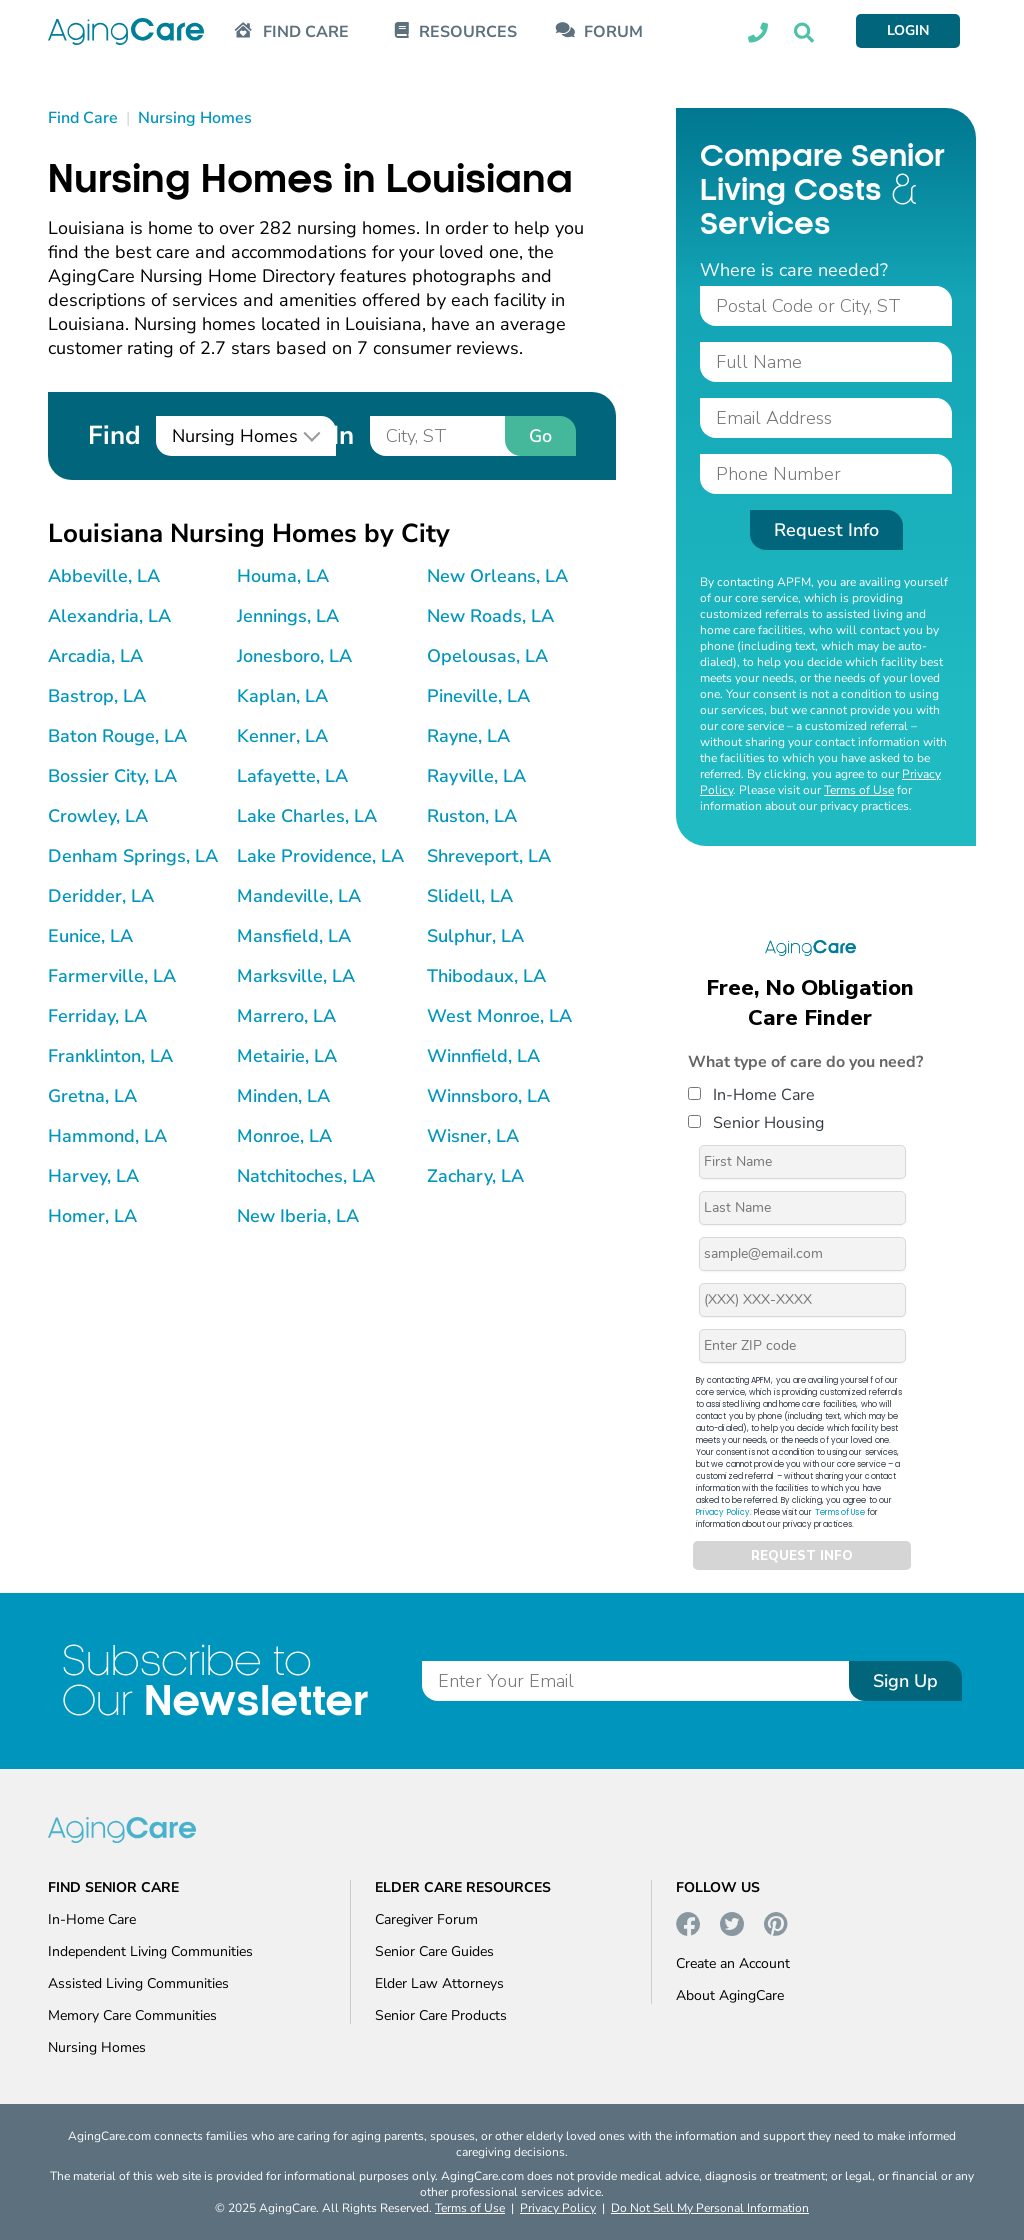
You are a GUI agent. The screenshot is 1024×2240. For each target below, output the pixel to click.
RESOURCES (468, 32)
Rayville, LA (476, 776)
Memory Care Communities (132, 2015)
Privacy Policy (723, 1512)
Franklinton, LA (110, 1056)
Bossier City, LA (112, 776)
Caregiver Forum (426, 1919)
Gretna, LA (92, 1096)
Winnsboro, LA (488, 1096)
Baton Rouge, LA (117, 736)
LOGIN (908, 30)
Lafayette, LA (292, 776)
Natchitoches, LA (306, 1176)
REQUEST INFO (802, 1556)
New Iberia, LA (298, 1216)
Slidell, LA (470, 896)
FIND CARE (306, 32)
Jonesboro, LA (294, 656)
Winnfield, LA (483, 1056)
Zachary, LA (475, 1176)
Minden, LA (283, 1096)
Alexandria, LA (109, 616)
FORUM (613, 32)
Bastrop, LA (97, 696)
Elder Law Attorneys (439, 1983)
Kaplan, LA (282, 696)
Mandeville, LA (299, 896)
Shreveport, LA (489, 856)
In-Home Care (751, 1095)
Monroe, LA (284, 1136)
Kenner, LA (282, 736)
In (343, 435)
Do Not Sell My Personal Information (710, 2208)
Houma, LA (283, 576)
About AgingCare (730, 1995)
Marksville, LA (296, 976)
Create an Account (733, 1963)
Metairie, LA (287, 1056)
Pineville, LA (478, 696)
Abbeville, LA (104, 576)
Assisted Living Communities (138, 1983)
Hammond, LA (107, 1136)
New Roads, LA (490, 616)
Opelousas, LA (487, 656)
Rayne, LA (468, 736)
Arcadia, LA (95, 656)
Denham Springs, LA (133, 856)
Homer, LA (92, 1216)
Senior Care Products (441, 2015)
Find (114, 435)
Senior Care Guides (434, 1951)
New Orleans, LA (497, 576)
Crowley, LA (98, 816)
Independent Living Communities (150, 1951)
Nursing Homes (97, 2047)
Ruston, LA (472, 816)
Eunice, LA (90, 936)
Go (540, 436)
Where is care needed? (794, 270)
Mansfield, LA (294, 936)
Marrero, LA (286, 1016)
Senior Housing (756, 1123)
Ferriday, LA (97, 1016)
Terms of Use (859, 790)
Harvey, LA (93, 1176)
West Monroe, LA (499, 1016)
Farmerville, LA (112, 976)
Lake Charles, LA (307, 816)
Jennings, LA (288, 616)
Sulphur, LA (475, 936)
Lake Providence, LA (320, 856)
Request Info (826, 530)
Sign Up (905, 1681)
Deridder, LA (101, 896)
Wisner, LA (473, 1136)
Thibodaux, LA (486, 976)
